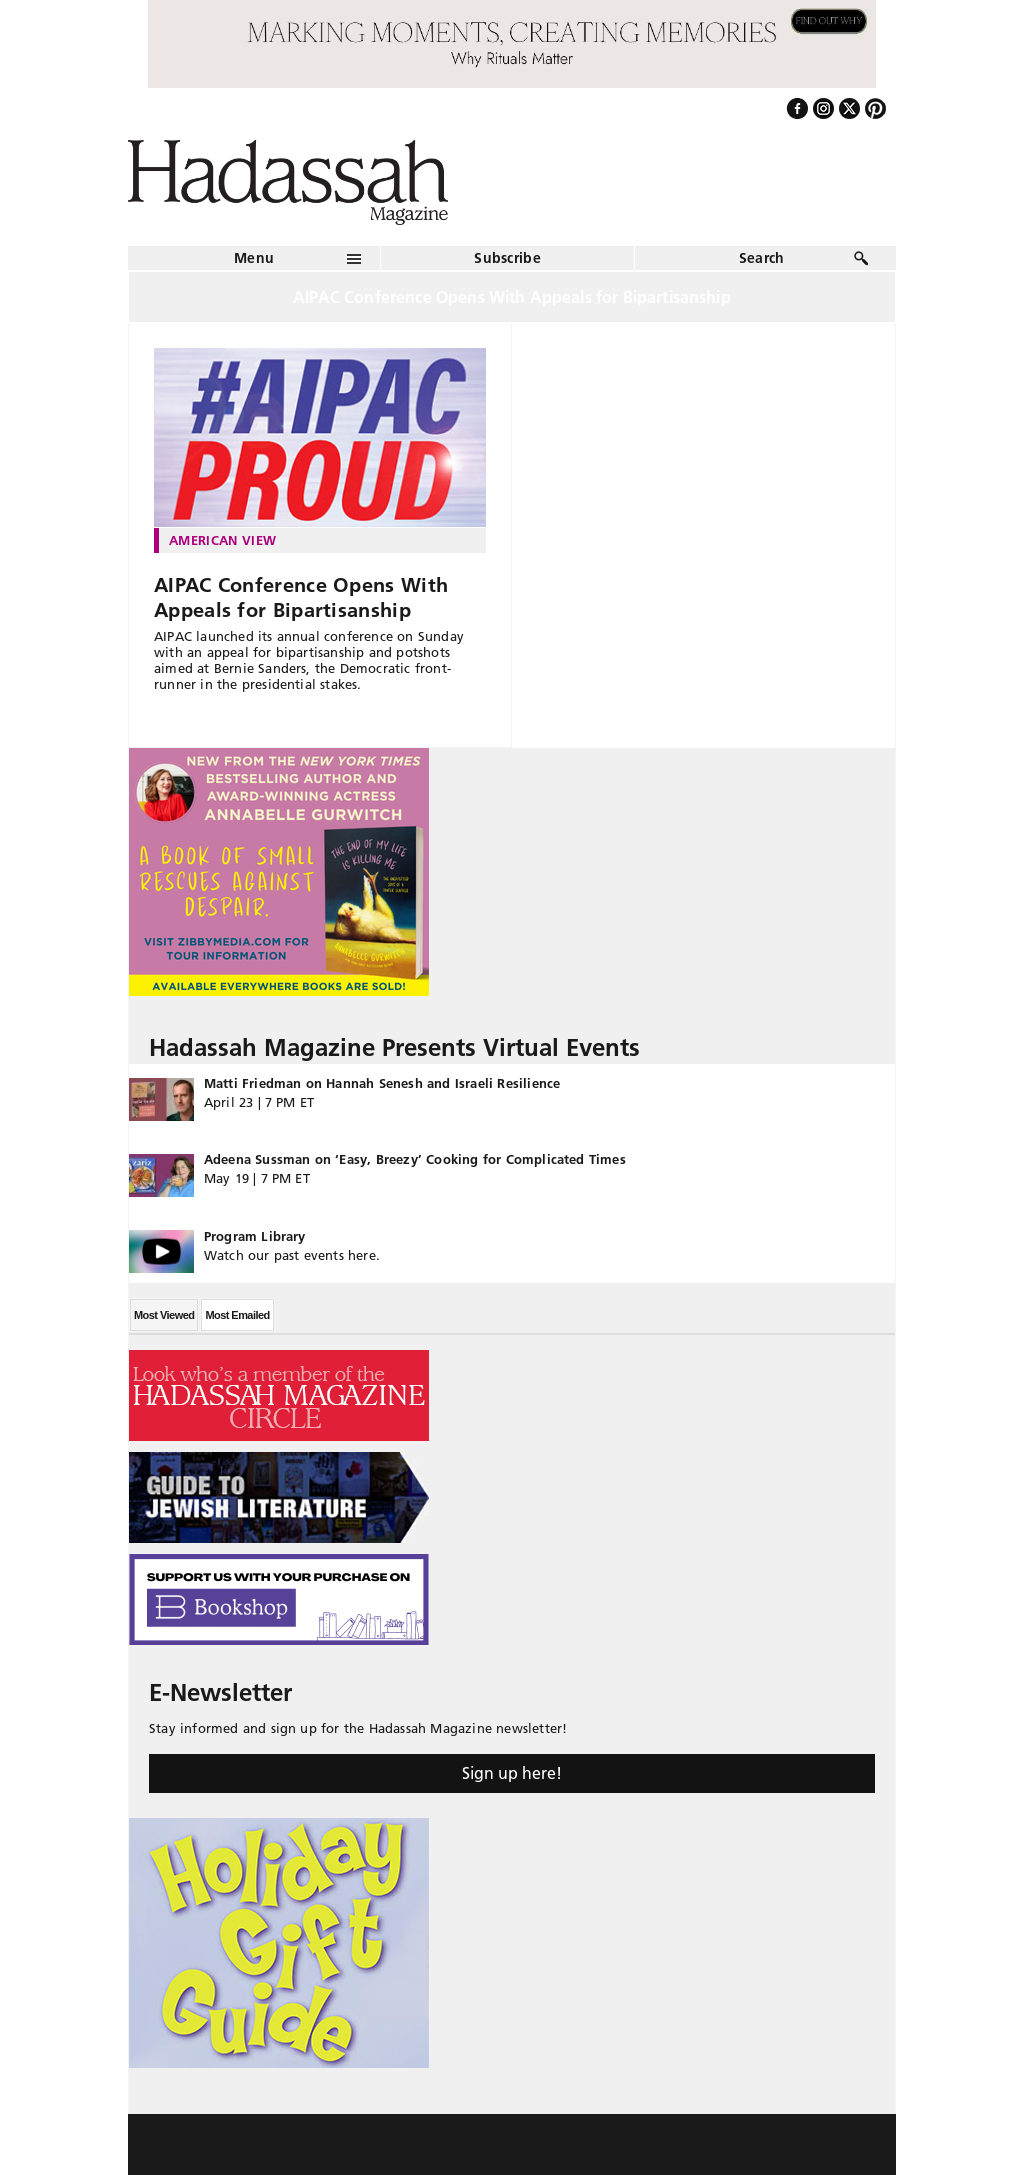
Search (762, 258)
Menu (254, 258)
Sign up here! (512, 1773)
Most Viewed (164, 1315)
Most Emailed (237, 1315)
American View (222, 540)
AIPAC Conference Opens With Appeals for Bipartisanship (301, 597)
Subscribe (507, 258)
